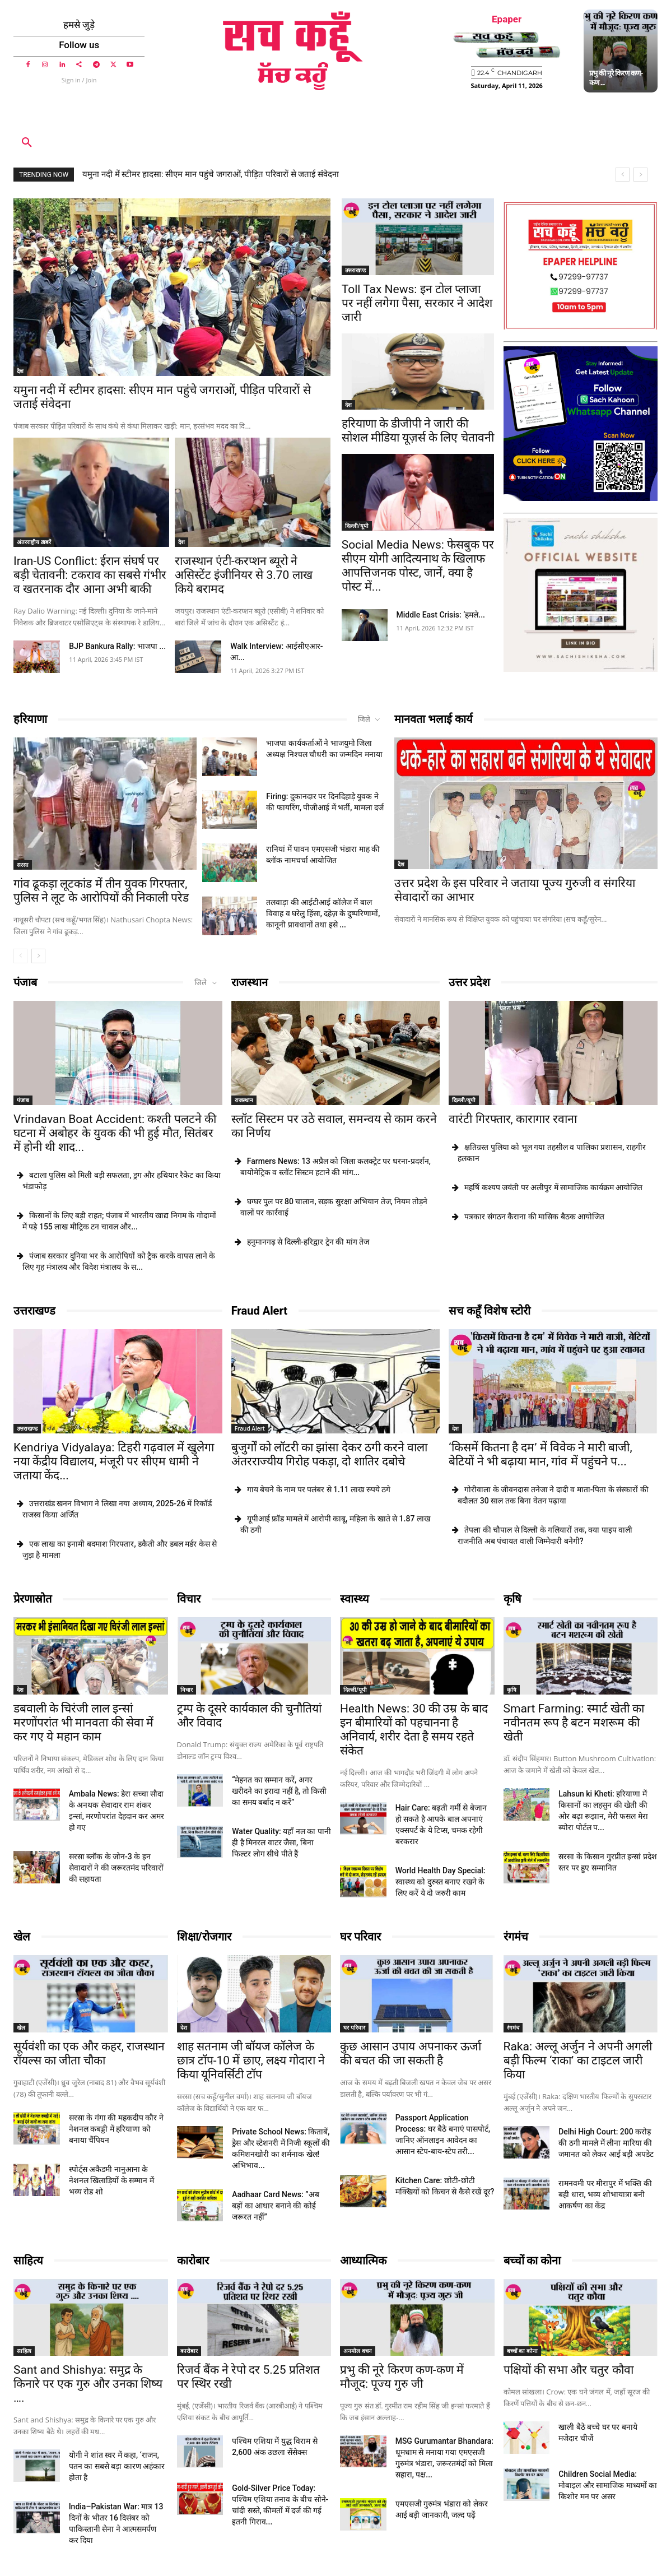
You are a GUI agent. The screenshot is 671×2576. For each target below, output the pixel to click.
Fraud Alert (259, 1310)
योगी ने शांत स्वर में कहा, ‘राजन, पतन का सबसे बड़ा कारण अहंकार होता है (117, 2466)
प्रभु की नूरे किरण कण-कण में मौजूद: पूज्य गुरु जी (402, 2377)
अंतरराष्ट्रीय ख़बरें (34, 542)
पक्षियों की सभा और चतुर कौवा (568, 2370)
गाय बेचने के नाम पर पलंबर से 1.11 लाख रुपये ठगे (319, 1489)
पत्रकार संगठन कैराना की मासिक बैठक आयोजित (534, 1216)
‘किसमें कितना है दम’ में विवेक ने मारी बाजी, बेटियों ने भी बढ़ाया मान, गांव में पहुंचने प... (540, 1454)
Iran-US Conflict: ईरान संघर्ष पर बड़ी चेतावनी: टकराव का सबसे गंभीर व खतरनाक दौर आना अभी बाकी (89, 575)
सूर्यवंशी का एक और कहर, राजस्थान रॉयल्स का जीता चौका (89, 2053)
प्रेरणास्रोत (32, 1598)
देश (20, 371)
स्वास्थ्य (354, 1598)
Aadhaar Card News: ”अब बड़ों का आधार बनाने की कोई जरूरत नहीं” (275, 2205)
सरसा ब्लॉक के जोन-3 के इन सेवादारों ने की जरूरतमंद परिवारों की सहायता (116, 1867)
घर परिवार (360, 1936)
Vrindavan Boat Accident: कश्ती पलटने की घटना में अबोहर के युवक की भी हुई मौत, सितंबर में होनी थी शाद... (114, 1133)
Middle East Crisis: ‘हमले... (441, 614)
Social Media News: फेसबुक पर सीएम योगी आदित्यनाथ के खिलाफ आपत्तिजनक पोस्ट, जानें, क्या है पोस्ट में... (418, 565)
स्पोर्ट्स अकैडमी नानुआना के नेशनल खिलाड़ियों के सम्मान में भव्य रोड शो (111, 2180)
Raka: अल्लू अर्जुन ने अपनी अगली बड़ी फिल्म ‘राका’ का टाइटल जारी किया (578, 2060)
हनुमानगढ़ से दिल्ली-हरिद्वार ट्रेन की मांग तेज (308, 1241)
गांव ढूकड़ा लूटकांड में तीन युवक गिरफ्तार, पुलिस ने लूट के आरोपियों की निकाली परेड (101, 890)
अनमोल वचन (357, 2351)
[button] (26, 142)
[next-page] (38, 956)
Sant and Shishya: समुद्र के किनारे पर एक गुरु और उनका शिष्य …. (87, 2384)
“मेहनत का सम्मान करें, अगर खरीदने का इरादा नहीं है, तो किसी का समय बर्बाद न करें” (279, 1791)
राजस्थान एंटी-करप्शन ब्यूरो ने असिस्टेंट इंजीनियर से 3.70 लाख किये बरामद (244, 575)
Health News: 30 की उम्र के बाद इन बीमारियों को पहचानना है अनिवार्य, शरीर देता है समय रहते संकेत (414, 1729)
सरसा (23, 865)
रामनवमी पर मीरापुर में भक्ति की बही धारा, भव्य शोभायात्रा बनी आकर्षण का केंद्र (604, 2194)
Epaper (506, 19)
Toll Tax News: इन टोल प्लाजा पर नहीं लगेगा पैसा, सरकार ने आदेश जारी (417, 303)
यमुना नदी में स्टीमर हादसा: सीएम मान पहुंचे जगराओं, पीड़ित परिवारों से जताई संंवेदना (210, 174)
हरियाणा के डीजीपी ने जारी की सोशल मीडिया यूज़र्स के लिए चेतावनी (418, 430)
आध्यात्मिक (363, 2260)
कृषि (512, 1598)
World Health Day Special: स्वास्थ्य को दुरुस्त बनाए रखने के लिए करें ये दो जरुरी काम (440, 1881)
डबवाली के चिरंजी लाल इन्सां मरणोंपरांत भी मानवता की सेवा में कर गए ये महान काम (83, 1722)
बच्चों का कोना (532, 2260)
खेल (21, 1936)
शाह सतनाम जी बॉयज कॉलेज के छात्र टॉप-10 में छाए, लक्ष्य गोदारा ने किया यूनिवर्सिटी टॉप (251, 2060)
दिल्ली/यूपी (357, 526)
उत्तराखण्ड (355, 270)
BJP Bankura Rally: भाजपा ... (117, 646)
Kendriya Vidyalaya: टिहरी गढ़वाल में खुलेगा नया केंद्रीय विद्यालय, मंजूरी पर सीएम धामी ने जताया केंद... (113, 1461)
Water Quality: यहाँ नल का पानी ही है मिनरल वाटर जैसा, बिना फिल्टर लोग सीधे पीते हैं (281, 1842)
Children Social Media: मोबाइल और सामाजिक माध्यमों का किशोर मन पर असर (607, 2485)
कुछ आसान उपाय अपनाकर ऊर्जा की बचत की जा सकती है (410, 2053)
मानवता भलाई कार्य (433, 719)
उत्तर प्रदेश (469, 982)
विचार (189, 1598)
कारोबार (193, 2260)
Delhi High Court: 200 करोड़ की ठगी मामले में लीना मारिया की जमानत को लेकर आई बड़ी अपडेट (605, 2143)
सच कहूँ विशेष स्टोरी (489, 1310)
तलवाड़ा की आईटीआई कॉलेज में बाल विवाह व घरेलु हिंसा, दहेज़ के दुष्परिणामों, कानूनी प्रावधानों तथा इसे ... (323, 913)
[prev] (623, 175)
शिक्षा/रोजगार (204, 1936)
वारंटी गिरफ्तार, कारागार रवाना (513, 1119)
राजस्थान (249, 982)
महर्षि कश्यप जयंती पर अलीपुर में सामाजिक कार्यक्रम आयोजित (553, 1187)
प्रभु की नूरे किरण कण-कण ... (616, 77)
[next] (640, 175)
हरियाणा (30, 719)
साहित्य (28, 2260)
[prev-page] (20, 956)
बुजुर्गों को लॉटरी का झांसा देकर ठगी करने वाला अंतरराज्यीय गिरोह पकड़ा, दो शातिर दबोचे (329, 1454)
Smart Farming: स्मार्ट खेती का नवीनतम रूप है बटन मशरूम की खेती (574, 1722)
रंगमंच (516, 1936)
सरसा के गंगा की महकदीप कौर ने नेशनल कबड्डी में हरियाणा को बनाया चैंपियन (116, 2129)
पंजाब (25, 982)
